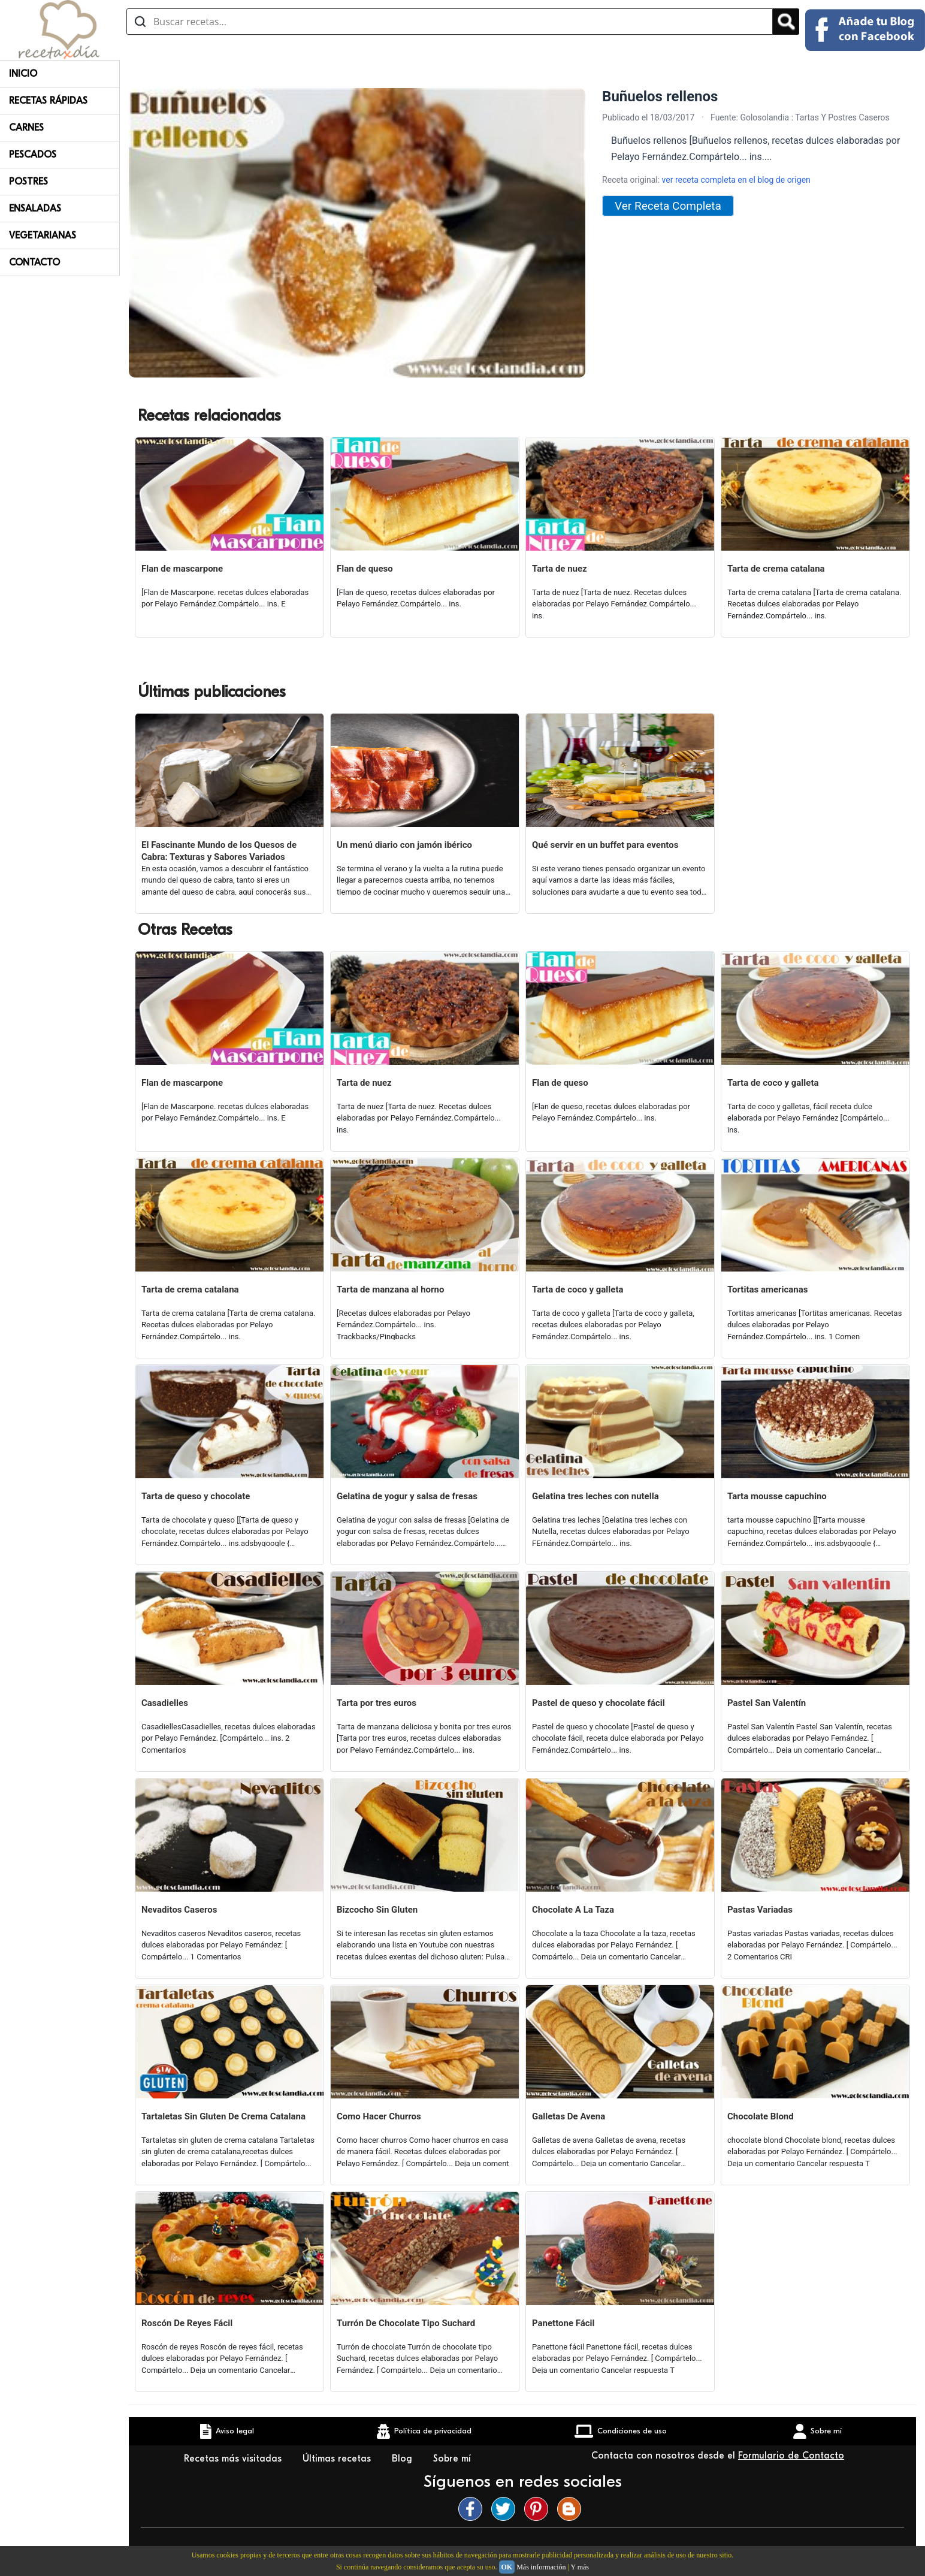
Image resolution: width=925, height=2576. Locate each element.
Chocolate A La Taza (573, 1909)
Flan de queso (365, 568)
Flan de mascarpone (182, 568)
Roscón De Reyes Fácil (186, 2323)
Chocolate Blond (760, 2116)
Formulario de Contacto (791, 2455)
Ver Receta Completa (668, 206)
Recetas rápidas (48, 100)
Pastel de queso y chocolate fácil (598, 1703)
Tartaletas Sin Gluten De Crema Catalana (223, 2116)
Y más (579, 2567)
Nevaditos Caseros (179, 1909)
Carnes (26, 127)
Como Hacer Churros (379, 2116)
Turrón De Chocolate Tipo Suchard (406, 2323)
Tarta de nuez (559, 568)
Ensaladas (35, 208)
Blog (403, 2458)
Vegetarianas (42, 235)
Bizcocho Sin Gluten (377, 1909)
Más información (541, 2567)
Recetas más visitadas (234, 2458)
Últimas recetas (338, 2458)
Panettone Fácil (563, 2323)
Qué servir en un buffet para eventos (605, 844)
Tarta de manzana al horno (390, 1289)
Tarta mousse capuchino (777, 1496)
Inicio (23, 73)
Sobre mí (453, 2458)
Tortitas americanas (767, 1289)
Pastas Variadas (760, 1909)
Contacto (34, 262)
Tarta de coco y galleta (773, 1082)
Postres (28, 181)
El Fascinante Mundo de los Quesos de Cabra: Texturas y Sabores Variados (219, 850)
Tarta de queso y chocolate (195, 1496)
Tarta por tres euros (376, 1703)
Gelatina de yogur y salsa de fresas (407, 1496)
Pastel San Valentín (766, 1703)
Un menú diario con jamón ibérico (404, 844)
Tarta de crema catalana (776, 568)
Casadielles (164, 1703)
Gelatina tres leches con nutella (595, 1496)
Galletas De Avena (568, 2116)
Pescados (32, 154)
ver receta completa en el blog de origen (736, 180)
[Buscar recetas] (449, 21)
